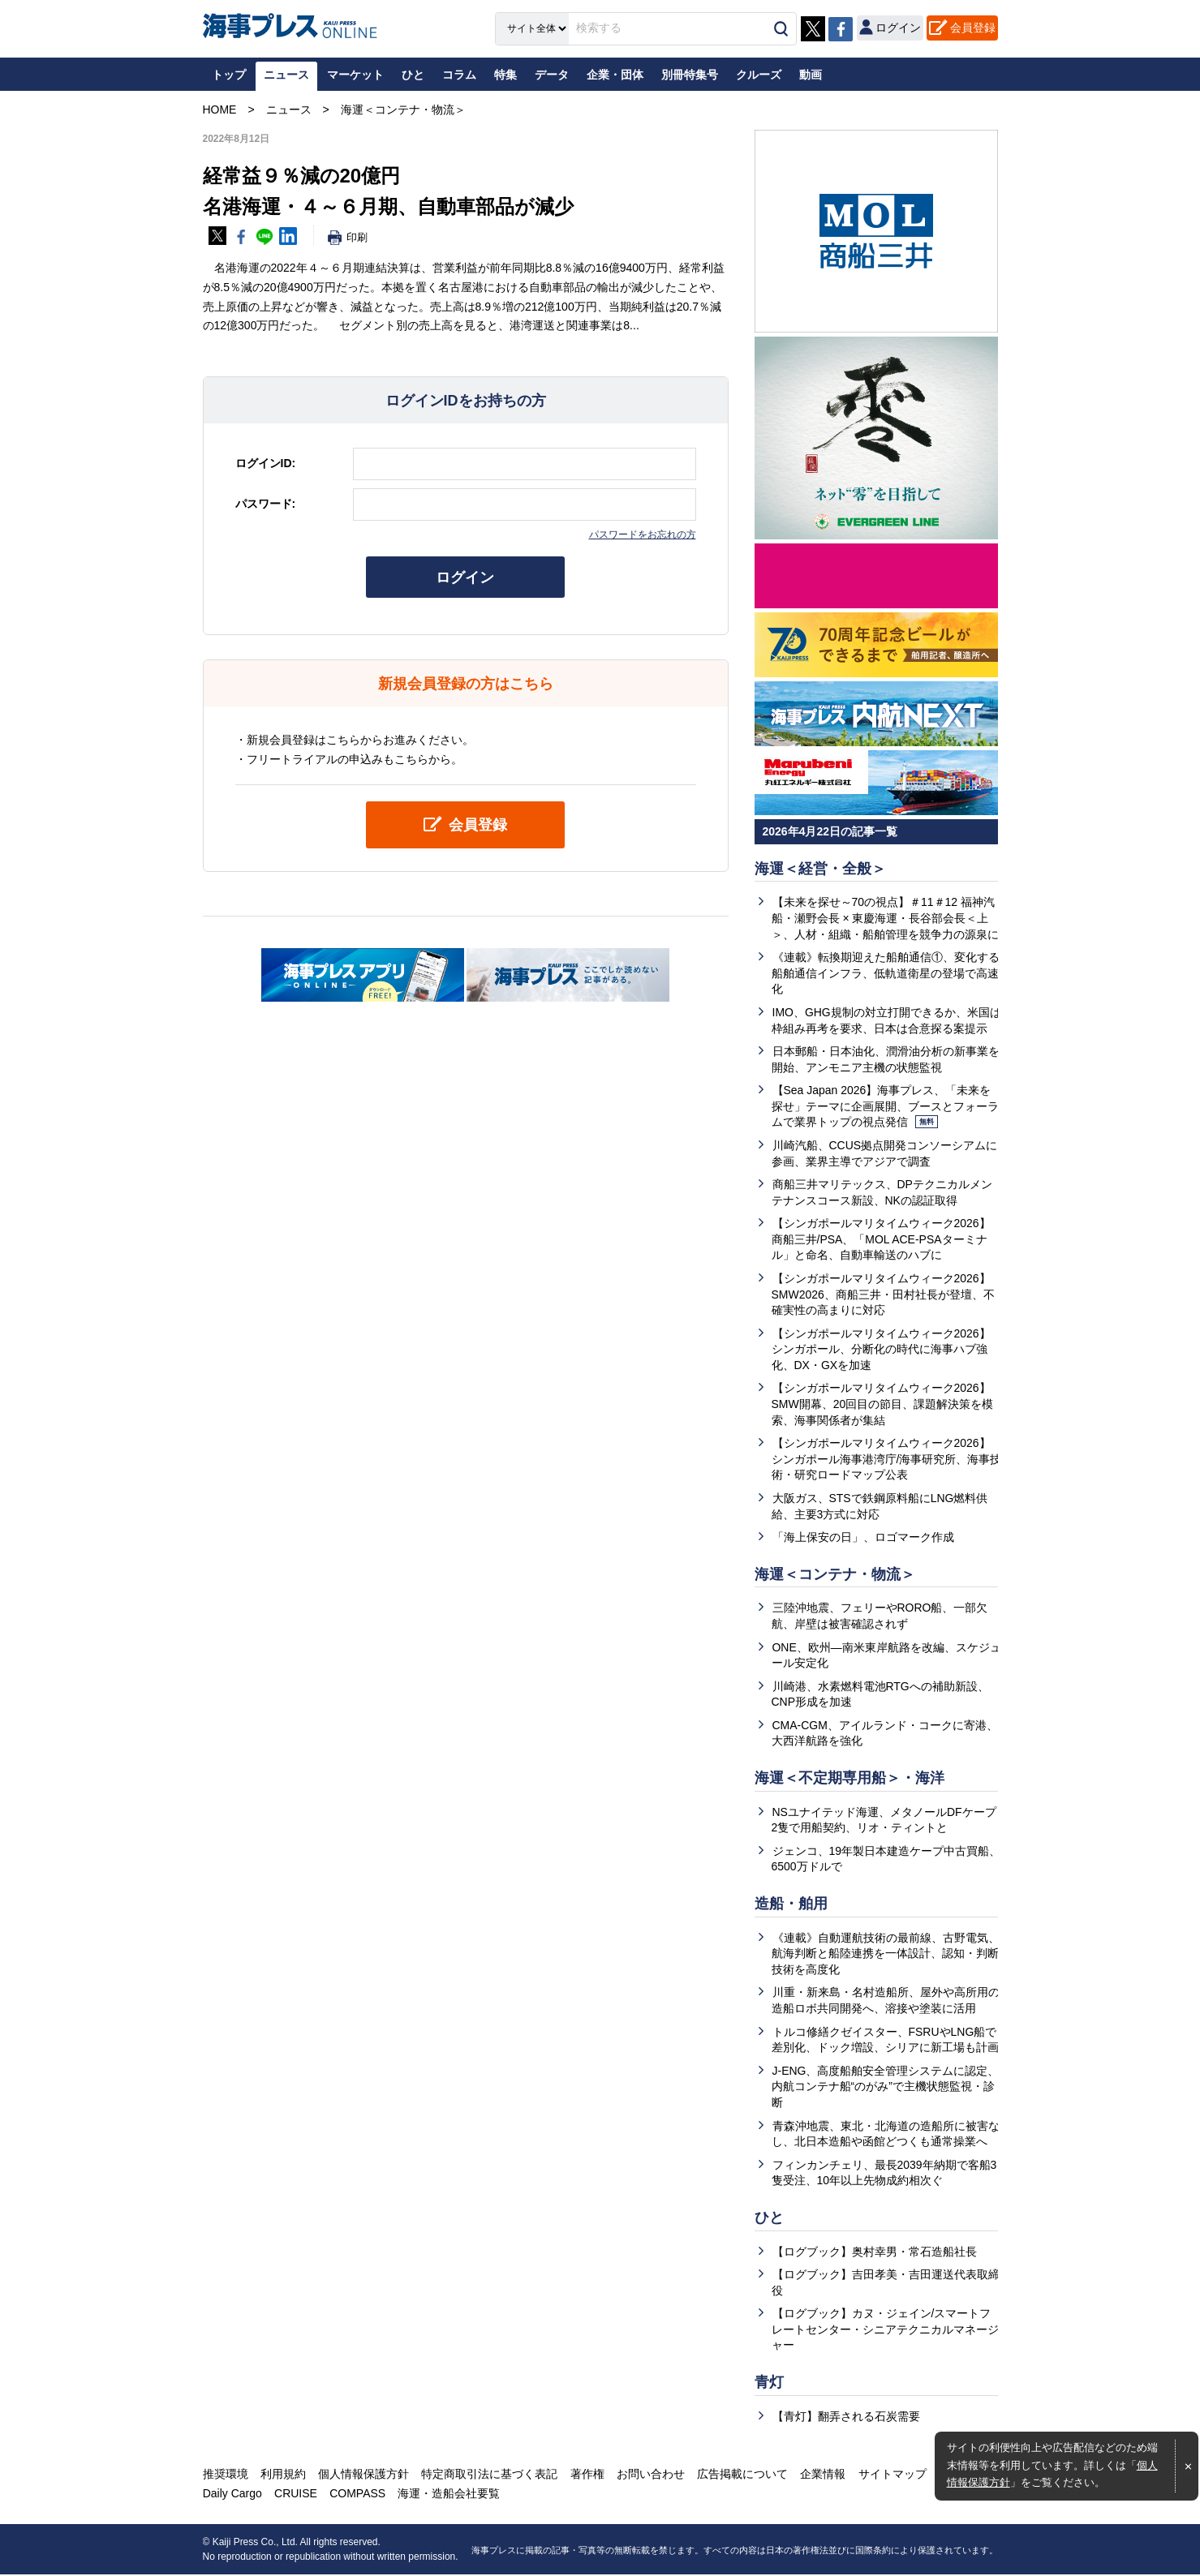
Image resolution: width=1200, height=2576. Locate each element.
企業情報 (822, 2475)
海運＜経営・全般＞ (820, 869)
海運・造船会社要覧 (449, 2494)
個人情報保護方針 (363, 2475)
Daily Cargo (232, 2494)
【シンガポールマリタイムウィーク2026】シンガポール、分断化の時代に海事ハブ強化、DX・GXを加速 (881, 1349)
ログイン (466, 577)
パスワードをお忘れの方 (642, 534)
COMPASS (357, 2494)
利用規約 (283, 2475)
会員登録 (973, 27)
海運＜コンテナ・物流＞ (835, 1574)
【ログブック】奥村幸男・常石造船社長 (874, 2252)
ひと (769, 2218)
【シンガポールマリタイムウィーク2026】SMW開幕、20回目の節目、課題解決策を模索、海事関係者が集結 (883, 1404)
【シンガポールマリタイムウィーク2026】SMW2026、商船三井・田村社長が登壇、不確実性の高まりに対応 (883, 1294)
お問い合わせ (650, 2475)
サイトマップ (891, 2475)
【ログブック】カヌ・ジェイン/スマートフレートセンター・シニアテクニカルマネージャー (885, 2330)
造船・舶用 (791, 1904)
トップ (229, 74)
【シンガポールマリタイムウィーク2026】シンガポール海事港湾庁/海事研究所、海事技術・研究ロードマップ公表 (887, 1459)
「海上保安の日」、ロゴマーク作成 (863, 1537)
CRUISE (295, 2494)
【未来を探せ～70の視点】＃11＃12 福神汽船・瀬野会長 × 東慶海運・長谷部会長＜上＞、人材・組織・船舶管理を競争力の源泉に (885, 918)
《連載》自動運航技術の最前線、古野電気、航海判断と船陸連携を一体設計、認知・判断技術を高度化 (886, 1954)
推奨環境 (225, 2475)
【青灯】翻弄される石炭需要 (846, 2417)
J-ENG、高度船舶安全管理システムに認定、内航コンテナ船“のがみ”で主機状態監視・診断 (886, 2087)
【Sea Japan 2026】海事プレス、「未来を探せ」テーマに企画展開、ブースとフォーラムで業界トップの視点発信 (885, 1106)
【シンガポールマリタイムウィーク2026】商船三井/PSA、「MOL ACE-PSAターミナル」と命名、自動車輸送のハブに (881, 1239)
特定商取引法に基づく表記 (489, 2475)
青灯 (769, 2383)
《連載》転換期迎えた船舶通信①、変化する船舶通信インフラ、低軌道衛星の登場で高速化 (886, 973)
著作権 (587, 2475)
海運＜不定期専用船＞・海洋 (849, 1779)
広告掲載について (741, 2475)
